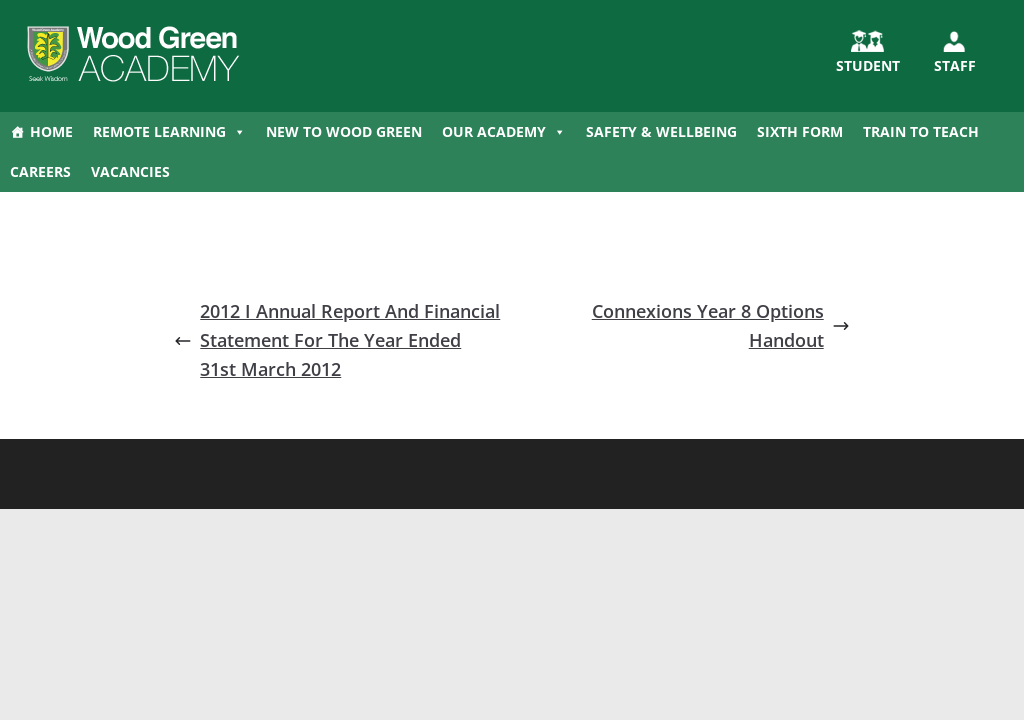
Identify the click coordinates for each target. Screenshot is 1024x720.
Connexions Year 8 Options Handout (721, 325)
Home (51, 131)
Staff (955, 65)
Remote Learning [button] (169, 132)
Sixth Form (800, 131)
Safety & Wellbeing (661, 131)
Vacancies (130, 171)
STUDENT (868, 65)
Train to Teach (921, 131)
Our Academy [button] (504, 132)
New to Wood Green (344, 131)
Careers (40, 171)
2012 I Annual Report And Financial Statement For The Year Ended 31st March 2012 (337, 340)
